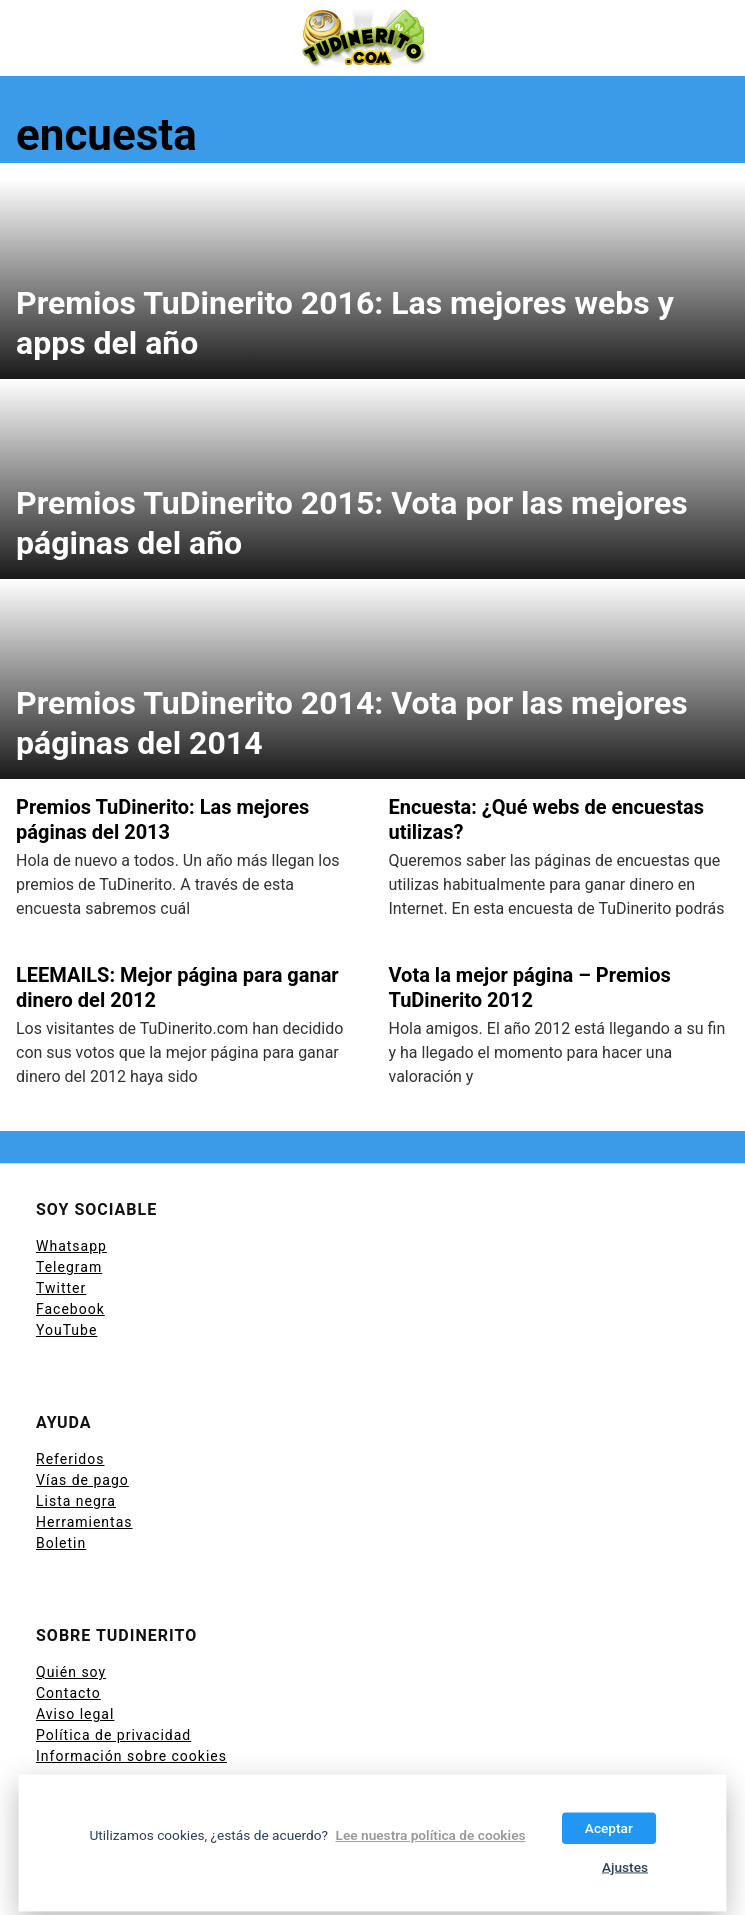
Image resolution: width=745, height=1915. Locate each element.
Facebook (70, 1309)
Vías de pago (82, 1480)
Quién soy (71, 1672)
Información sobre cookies (131, 1756)
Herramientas (84, 1522)
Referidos (70, 1459)
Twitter (61, 1288)
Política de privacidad (113, 1735)
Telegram (69, 1267)
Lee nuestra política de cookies (430, 1835)
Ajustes (625, 1867)
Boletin (61, 1543)
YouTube (66, 1330)
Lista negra (76, 1501)
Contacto (68, 1693)
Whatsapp (71, 1246)
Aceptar (609, 1828)
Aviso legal (75, 1714)
